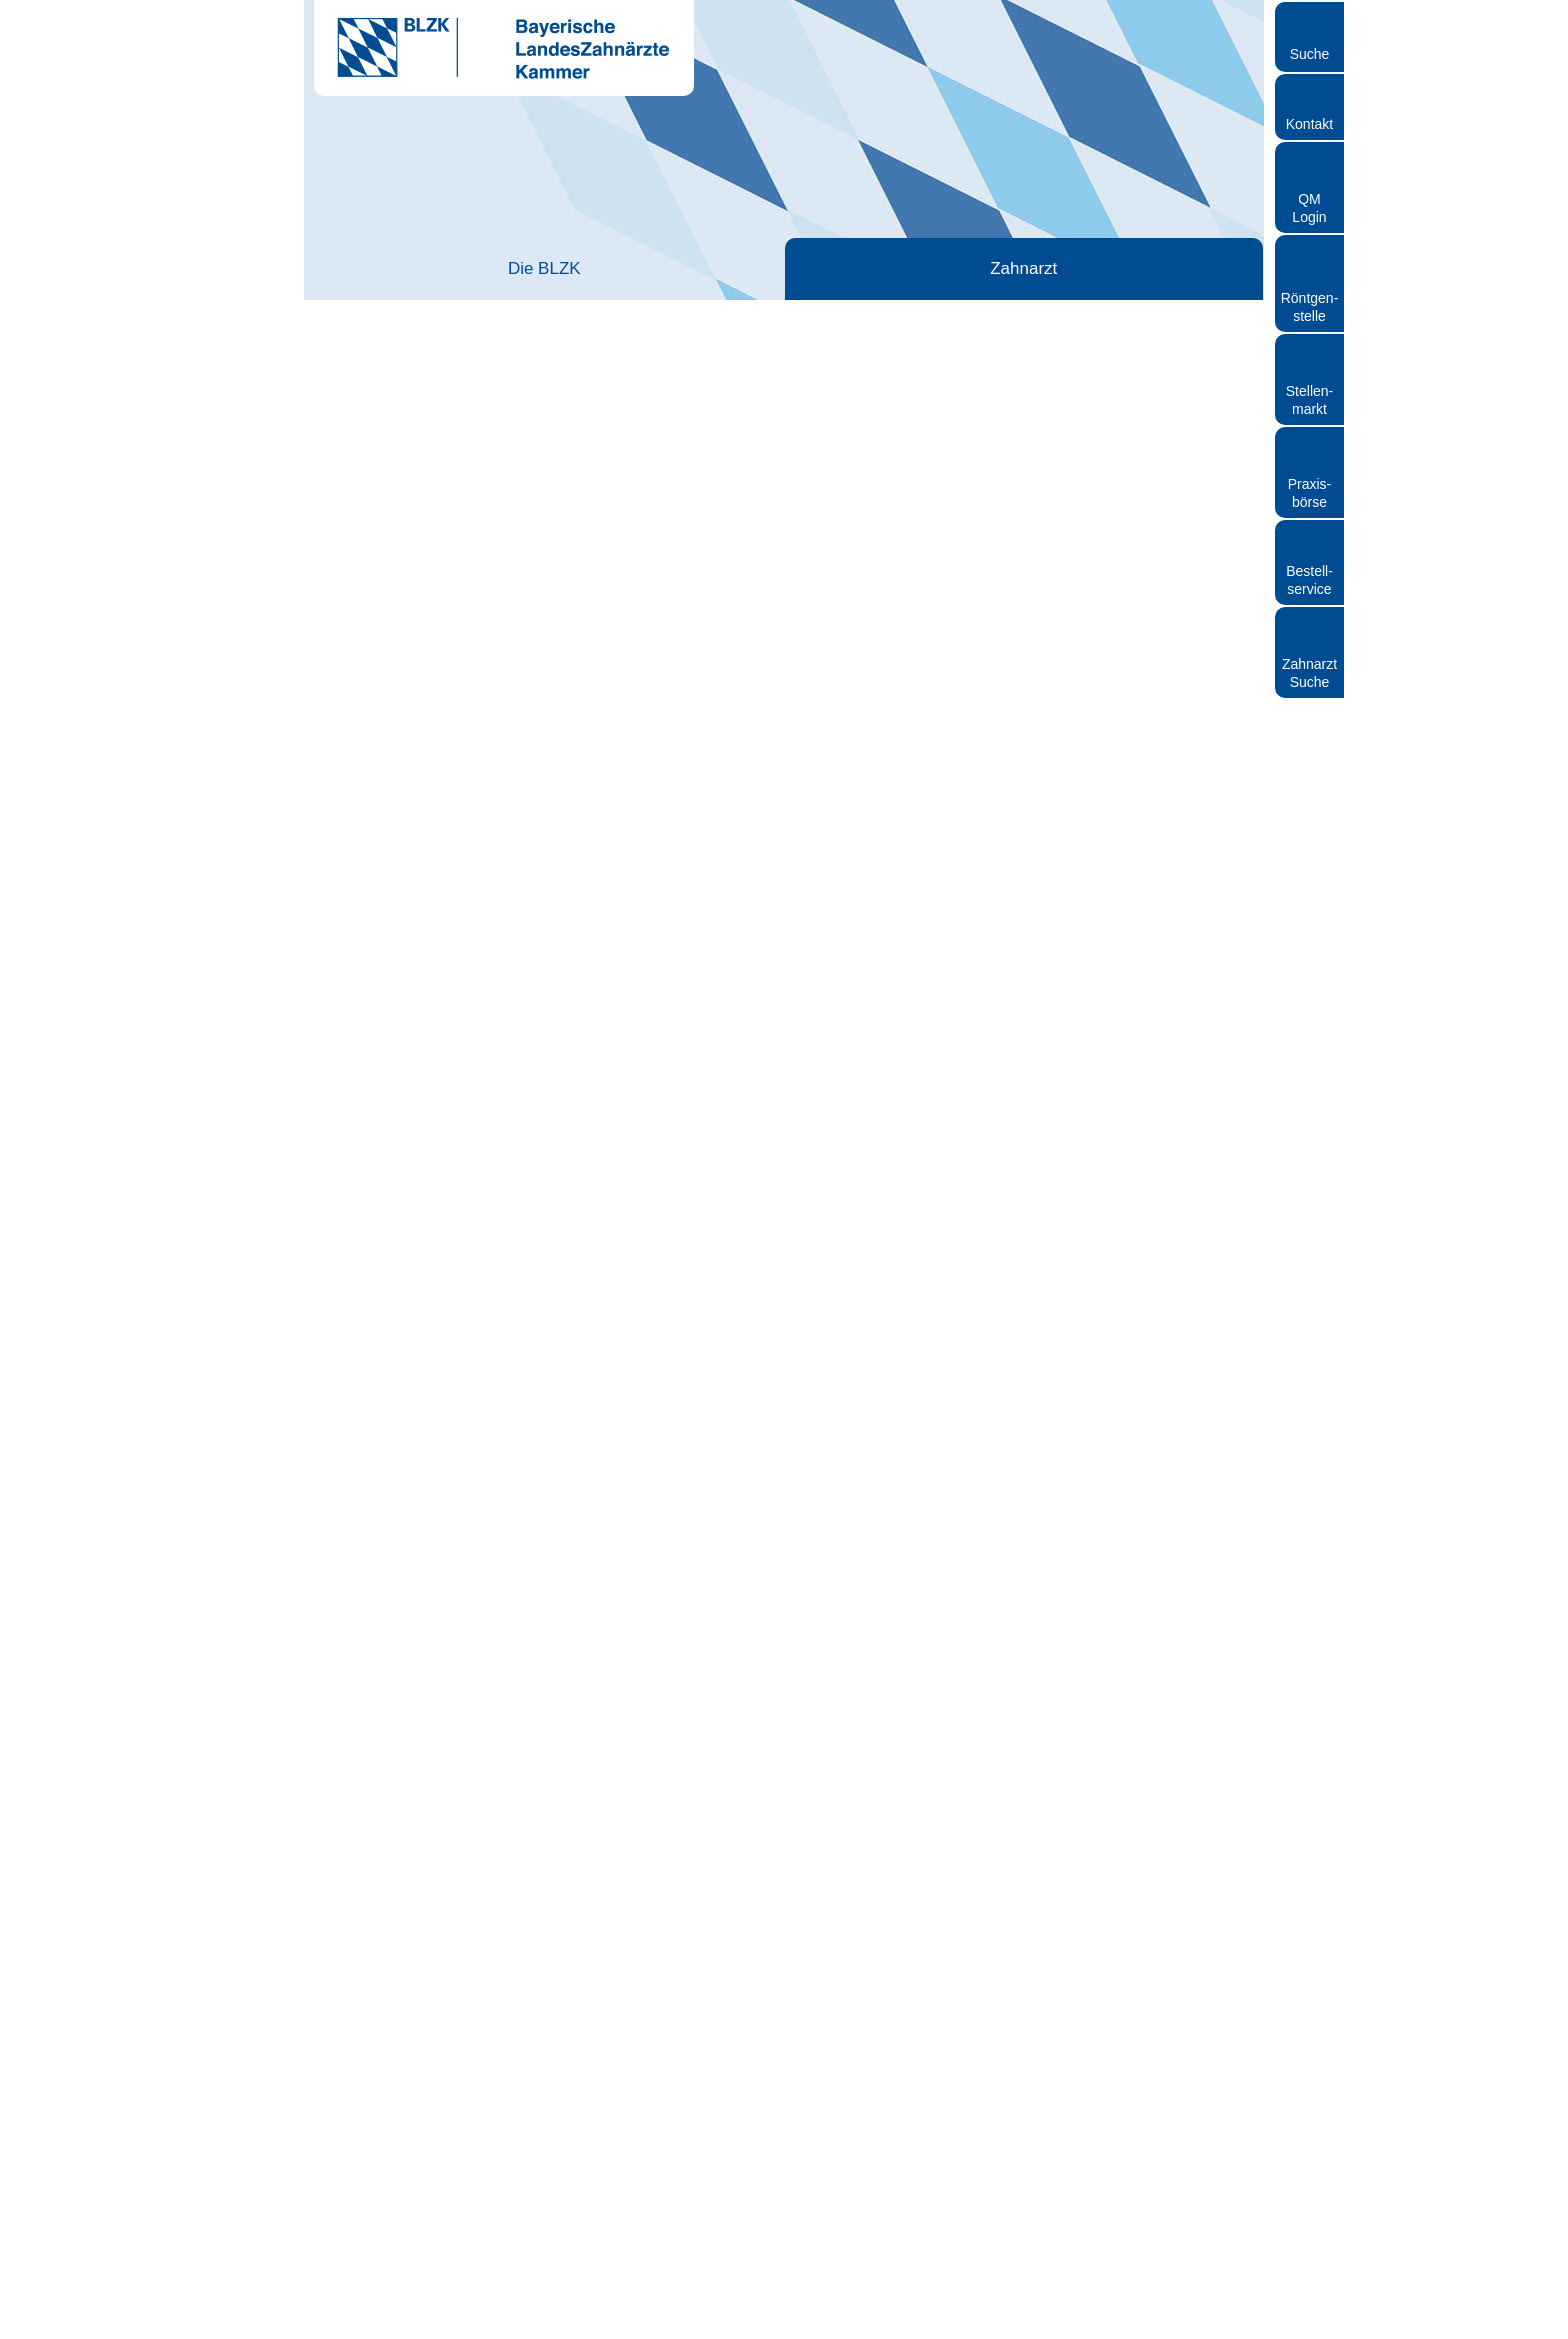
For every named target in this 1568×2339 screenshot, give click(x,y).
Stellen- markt (1309, 400)
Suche (1310, 54)
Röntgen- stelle (1310, 307)
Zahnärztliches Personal (784, 269)
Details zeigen (1063, 2299)
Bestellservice (1309, 580)
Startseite (347, 328)
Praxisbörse (1310, 493)
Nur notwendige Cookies (1401, 2256)
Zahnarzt (592, 269)
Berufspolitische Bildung (1046, 679)
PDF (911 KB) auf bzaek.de (1070, 1515)
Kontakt (1309, 124)
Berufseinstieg (526, 328)
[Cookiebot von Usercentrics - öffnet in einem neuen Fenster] (129, 2300)
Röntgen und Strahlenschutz (1167, 269)
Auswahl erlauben (1401, 2198)
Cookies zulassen (1401, 2139)
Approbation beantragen (1055, 522)
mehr (586, 606)
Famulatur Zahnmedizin (1053, 468)
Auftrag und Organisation (1140, 967)
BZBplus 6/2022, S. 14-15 (1065, 1735)
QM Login (1309, 208)
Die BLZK (400, 269)
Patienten (976, 269)
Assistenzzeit (1021, 504)
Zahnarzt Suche (1309, 673)
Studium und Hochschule (1058, 486)
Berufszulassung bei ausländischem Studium (1091, 549)
